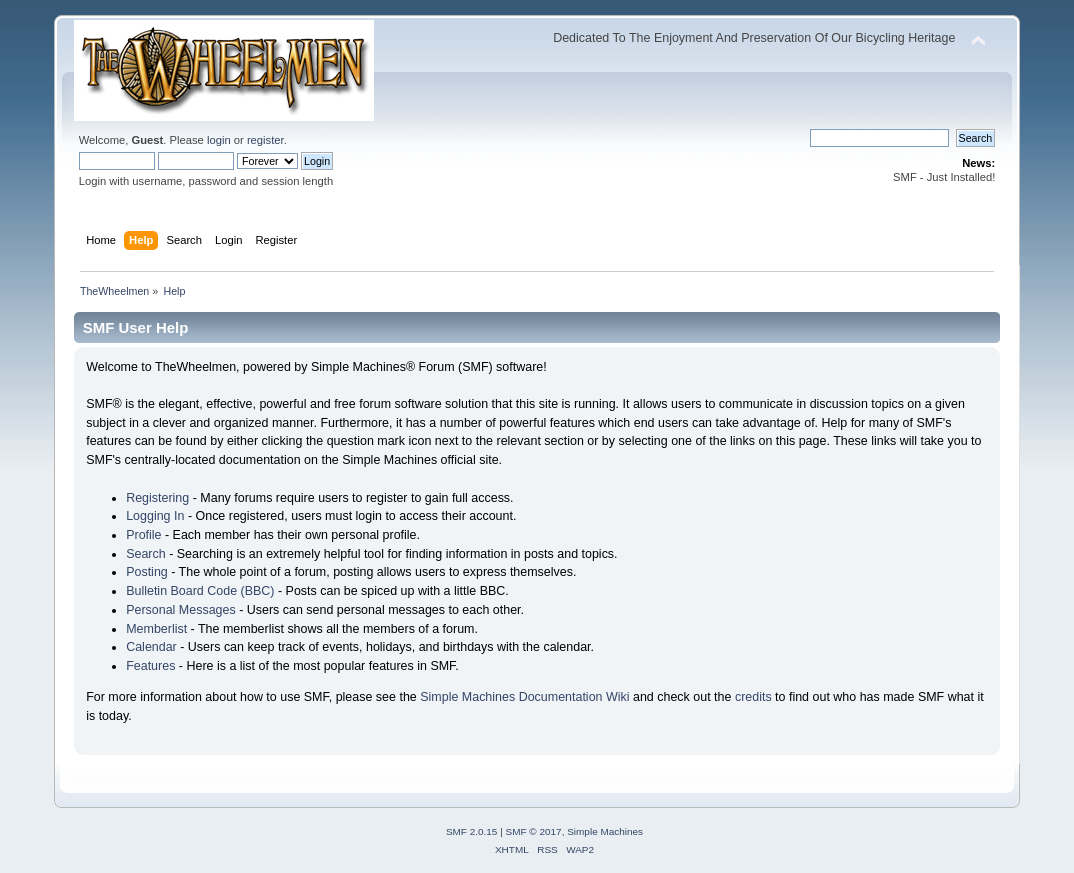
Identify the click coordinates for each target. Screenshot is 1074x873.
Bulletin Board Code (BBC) (200, 591)
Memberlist (156, 629)
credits (753, 697)
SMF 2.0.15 (472, 831)
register (265, 140)
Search (146, 554)
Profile (143, 535)
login (219, 140)
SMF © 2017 (534, 831)
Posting (147, 572)
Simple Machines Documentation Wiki (524, 697)
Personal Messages (181, 610)
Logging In (155, 516)
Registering (157, 498)
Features (150, 666)
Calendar (151, 647)
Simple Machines (605, 831)
